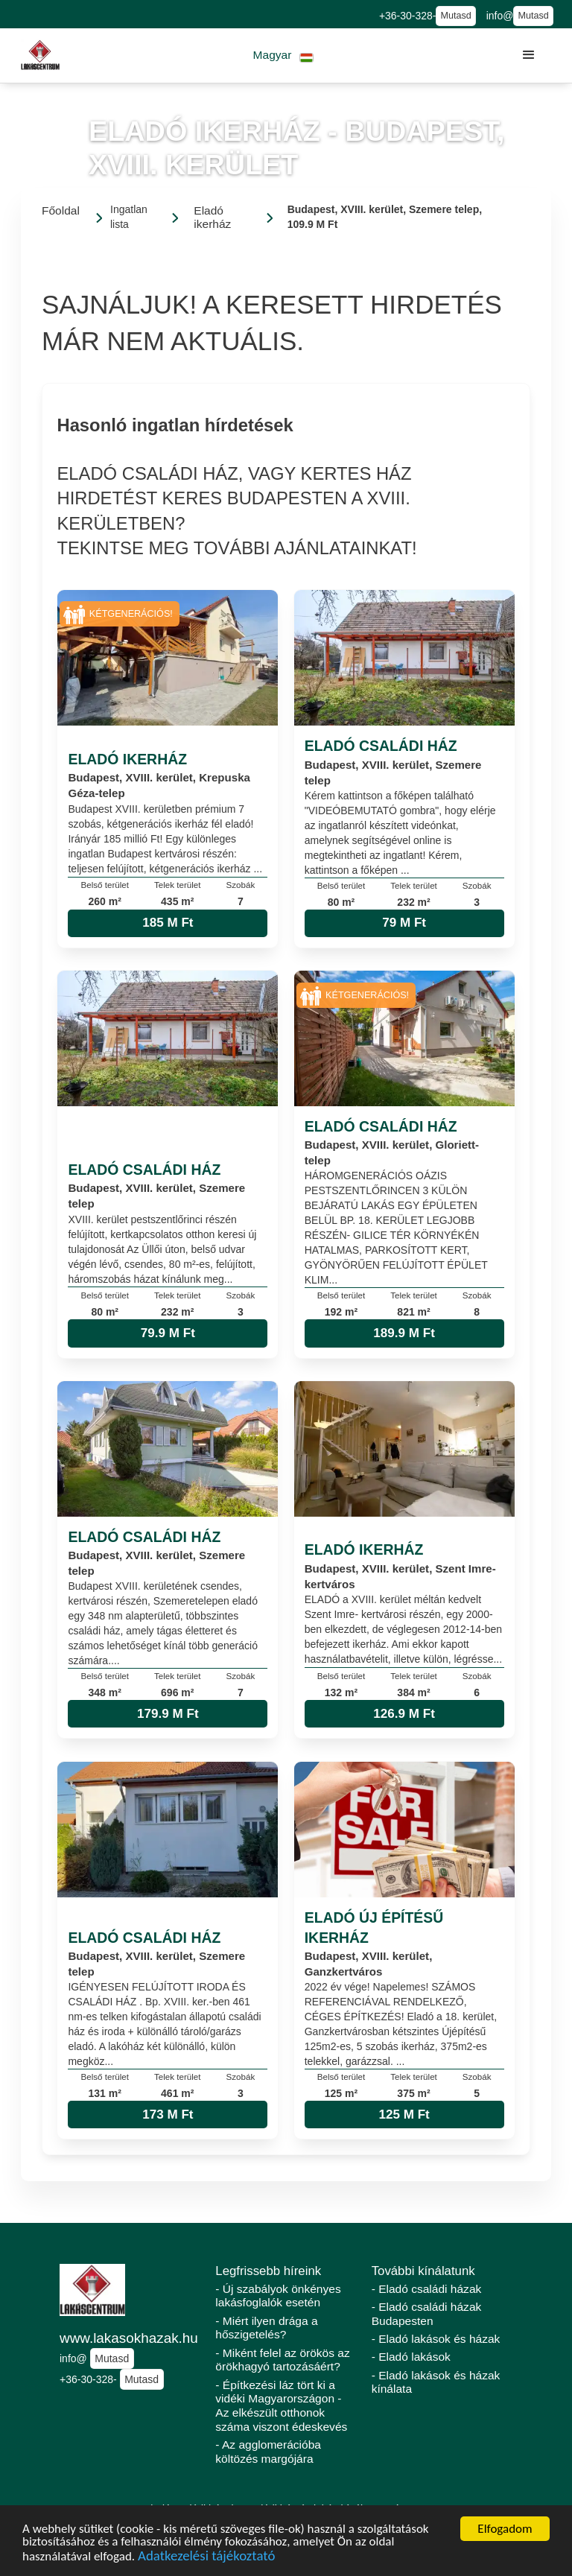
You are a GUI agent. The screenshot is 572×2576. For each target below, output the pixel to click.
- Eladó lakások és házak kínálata (436, 2382)
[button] (283, 55)
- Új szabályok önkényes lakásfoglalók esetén (277, 2295)
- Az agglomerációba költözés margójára (268, 2451)
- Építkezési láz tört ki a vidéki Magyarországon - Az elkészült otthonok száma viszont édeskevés (281, 2406)
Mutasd (455, 15)
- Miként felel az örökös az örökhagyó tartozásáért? (282, 2360)
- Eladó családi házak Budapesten (427, 2313)
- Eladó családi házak (427, 2288)
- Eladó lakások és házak (436, 2338)
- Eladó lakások (411, 2356)
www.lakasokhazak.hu (129, 2338)
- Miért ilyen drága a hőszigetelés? (266, 2328)
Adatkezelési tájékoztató (206, 2557)
